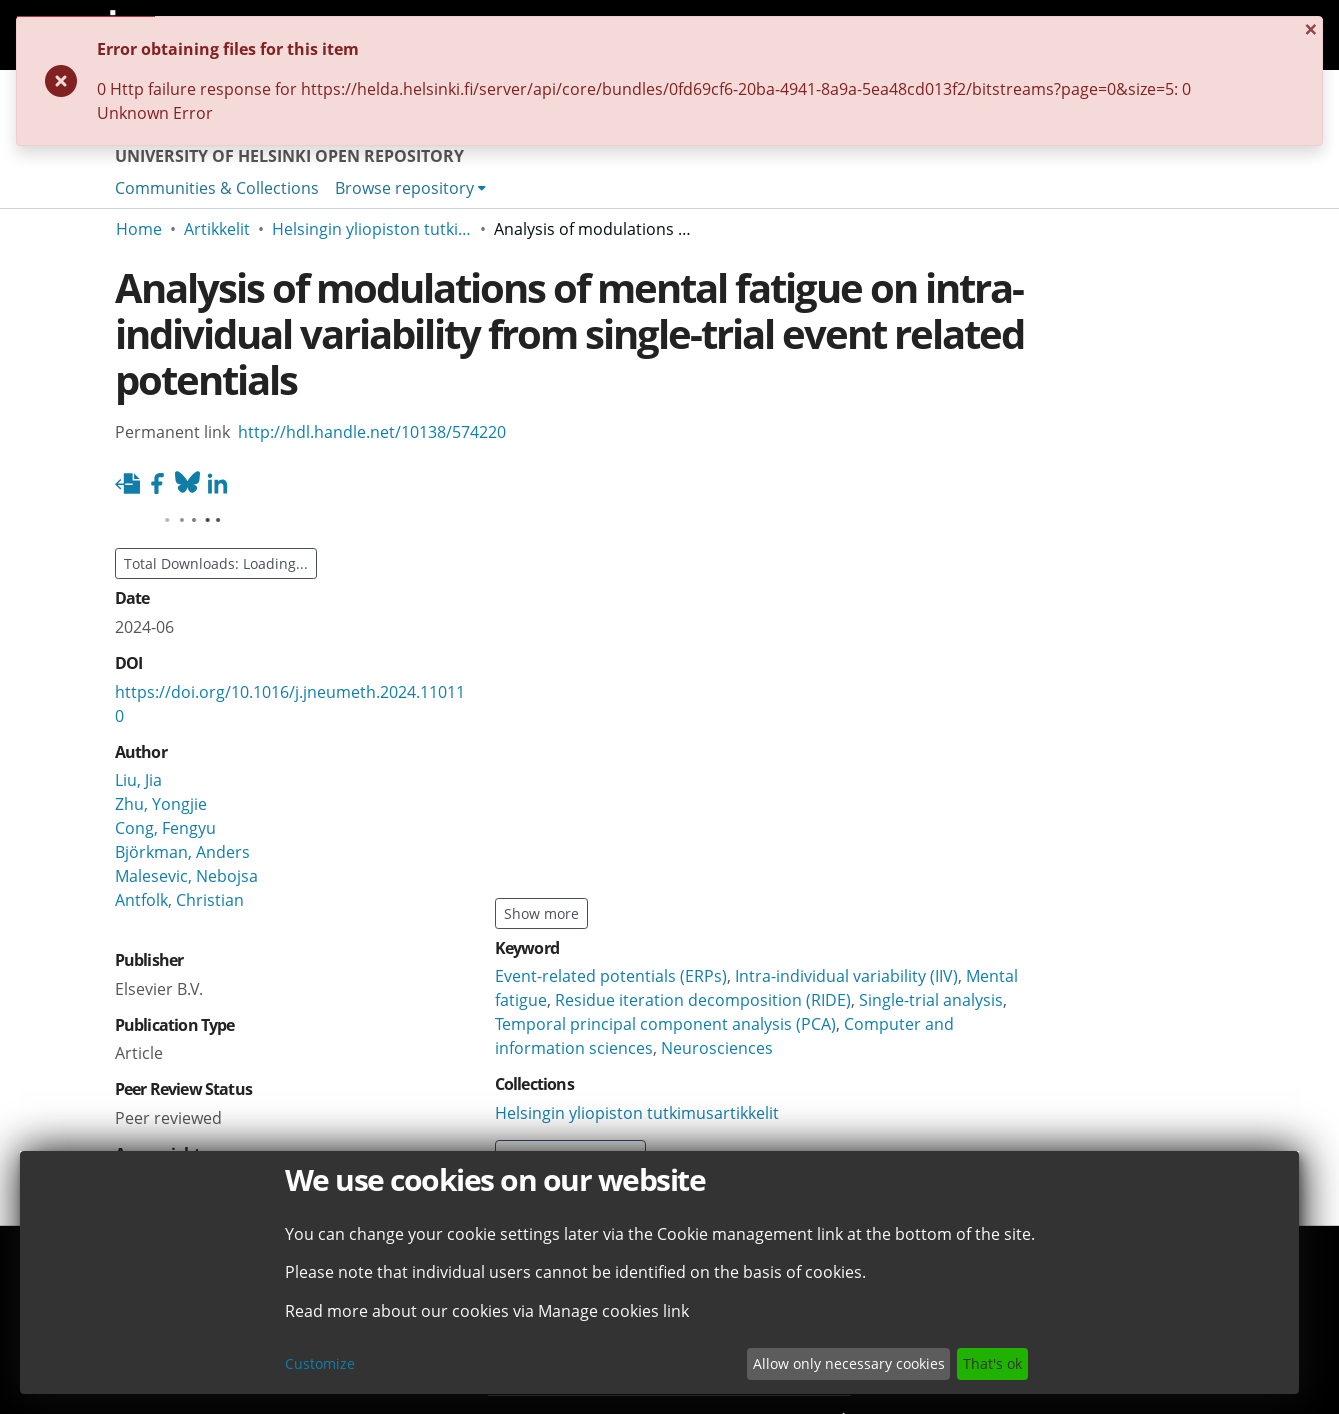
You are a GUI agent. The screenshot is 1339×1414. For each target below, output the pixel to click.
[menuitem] (410, 188)
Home (139, 229)
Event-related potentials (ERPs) (611, 976)
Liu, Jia (138, 780)
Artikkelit (217, 229)
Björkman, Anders (182, 852)
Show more (541, 913)
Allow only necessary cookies (849, 1363)
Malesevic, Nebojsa (186, 876)
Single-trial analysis (931, 1000)
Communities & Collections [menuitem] (217, 188)
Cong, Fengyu (165, 828)
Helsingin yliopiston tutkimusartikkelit (372, 229)
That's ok (992, 1363)
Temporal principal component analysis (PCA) (665, 1024)
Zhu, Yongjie (161, 804)
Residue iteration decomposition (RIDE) (703, 1000)
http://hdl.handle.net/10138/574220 (372, 432)
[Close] (1199, 38)
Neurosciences (717, 1048)
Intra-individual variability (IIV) (846, 976)
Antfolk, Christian (179, 900)
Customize (320, 1363)
